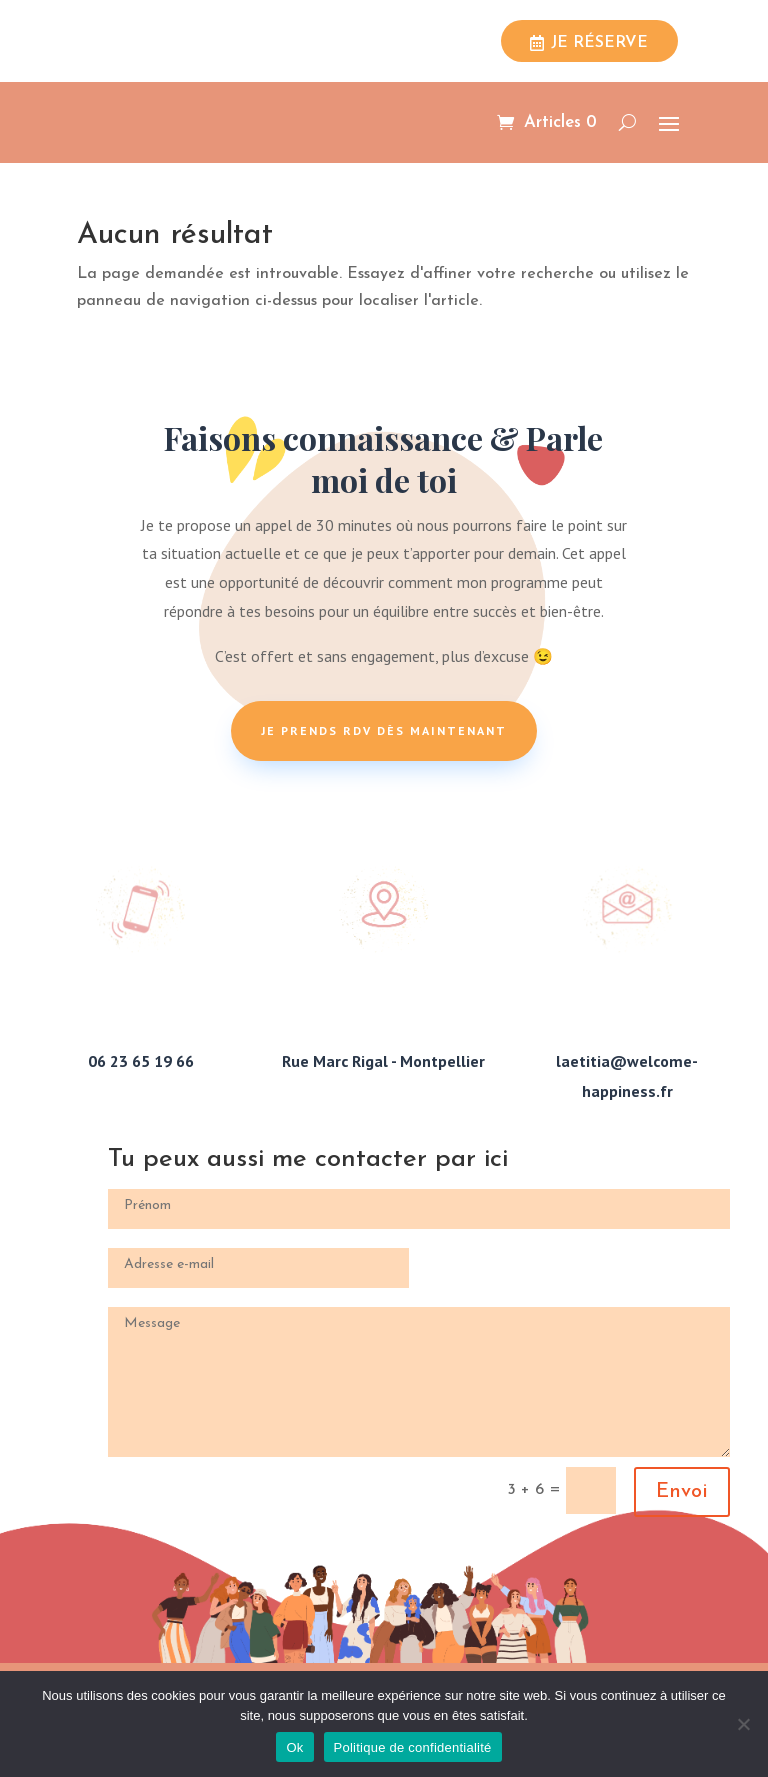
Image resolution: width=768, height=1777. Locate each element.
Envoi (682, 1492)
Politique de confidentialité (413, 1747)
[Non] (743, 1724)
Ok (294, 1747)
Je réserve (599, 43)
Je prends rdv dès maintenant (384, 730)
